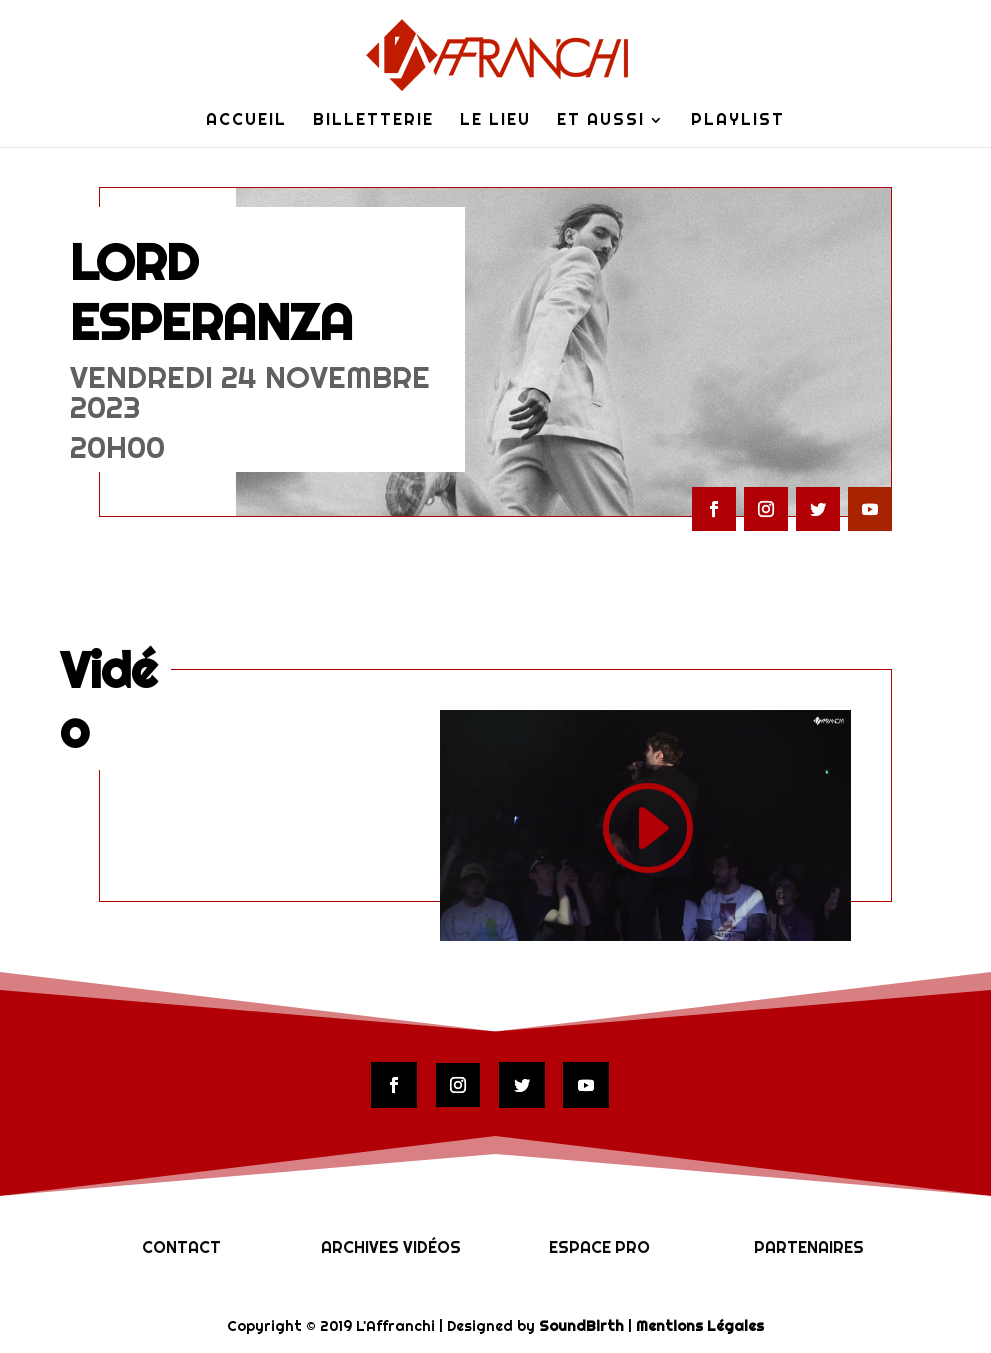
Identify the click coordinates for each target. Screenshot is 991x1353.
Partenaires (809, 1247)
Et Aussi (601, 121)
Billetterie (373, 121)
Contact (181, 1247)
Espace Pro (599, 1247)
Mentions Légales (700, 1326)
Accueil (246, 121)
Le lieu (495, 121)
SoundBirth (581, 1326)
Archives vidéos (391, 1247)
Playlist (738, 121)
